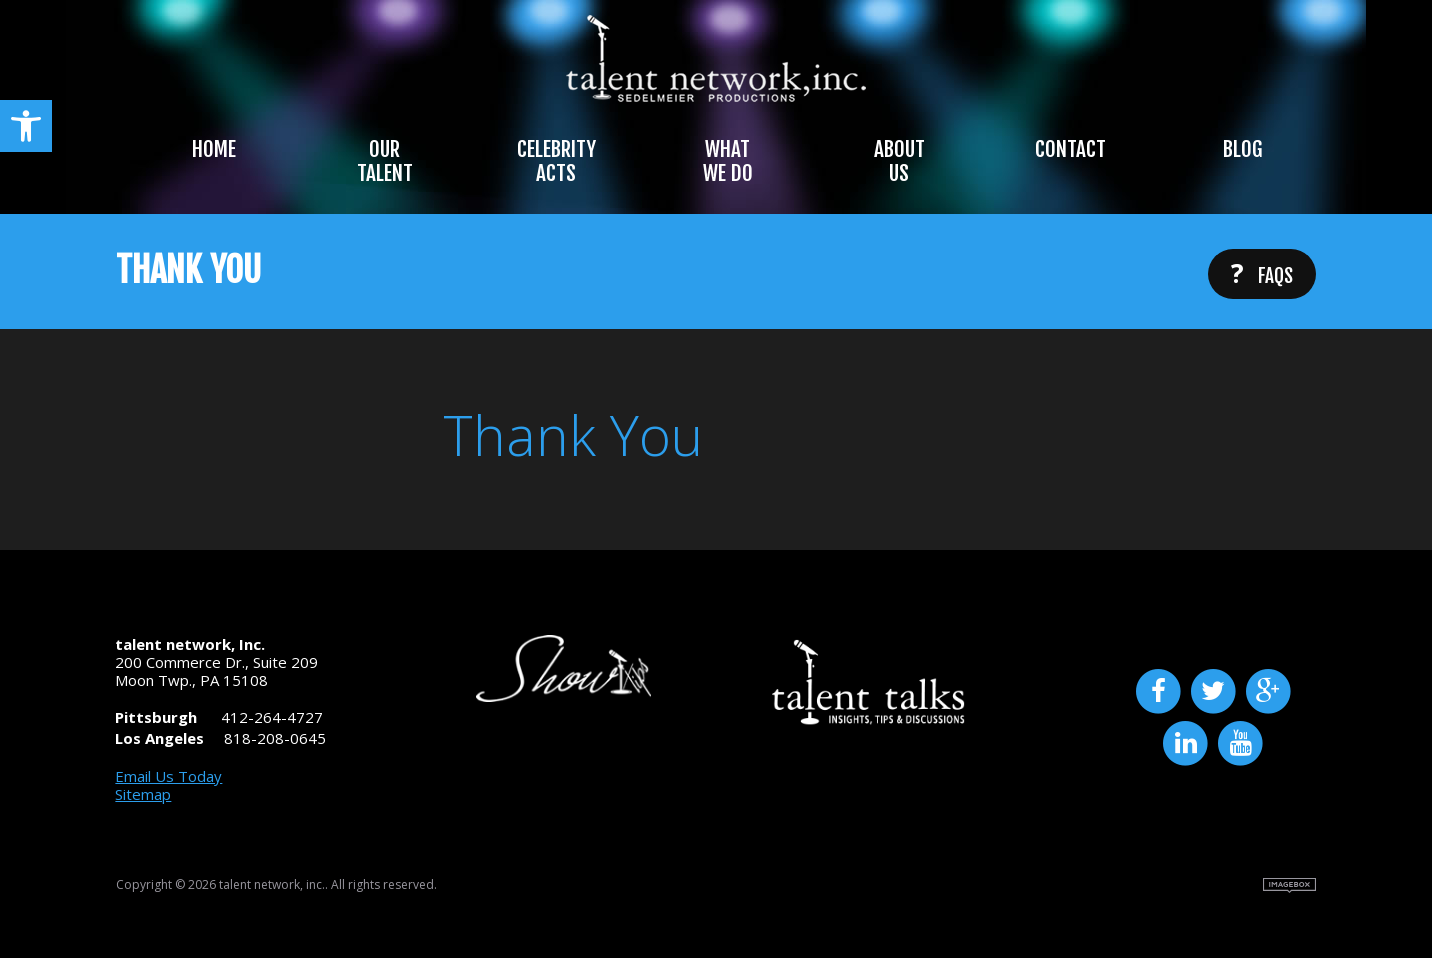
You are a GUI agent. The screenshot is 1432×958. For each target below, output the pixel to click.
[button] (26, 126)
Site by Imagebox (1289, 885)
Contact (1070, 149)
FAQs (1262, 273)
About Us (899, 161)
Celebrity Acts (556, 161)
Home (214, 149)
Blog (1242, 149)
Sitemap (143, 794)
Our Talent (385, 161)
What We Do (728, 161)
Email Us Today (168, 776)
